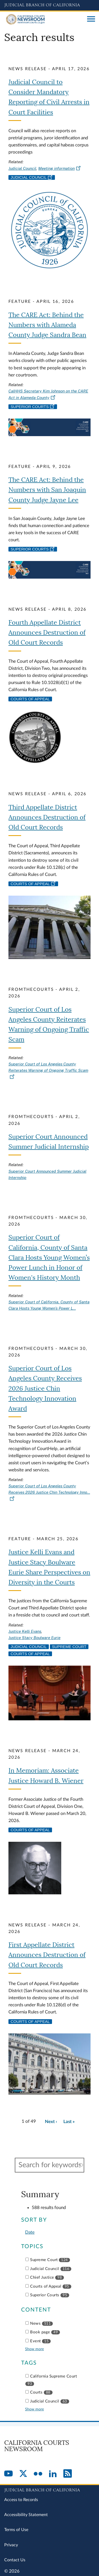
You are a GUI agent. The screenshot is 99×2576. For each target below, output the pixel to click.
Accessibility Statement (26, 2515)
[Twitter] (23, 2474)
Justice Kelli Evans (24, 1631)
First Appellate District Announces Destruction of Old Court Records (47, 1955)
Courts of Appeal (30, 699)
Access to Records (21, 2500)
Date (30, 2232)
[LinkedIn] (53, 2474)
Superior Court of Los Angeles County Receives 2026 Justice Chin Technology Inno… (49, 1492)
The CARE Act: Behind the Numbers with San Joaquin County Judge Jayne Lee (47, 490)
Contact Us (14, 2560)
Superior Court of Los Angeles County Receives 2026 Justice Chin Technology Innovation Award (45, 1388)
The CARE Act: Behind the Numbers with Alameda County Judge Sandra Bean (47, 325)
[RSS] (67, 2474)
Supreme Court (69, 1647)
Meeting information (59, 168)
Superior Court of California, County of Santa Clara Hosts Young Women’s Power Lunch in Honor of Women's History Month (49, 1258)
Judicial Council (22, 168)
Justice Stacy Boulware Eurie (34, 1637)
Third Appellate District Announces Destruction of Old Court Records (47, 817)
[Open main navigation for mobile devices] (91, 19)
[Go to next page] (51, 2122)
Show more (34, 2349)
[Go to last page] (69, 2122)
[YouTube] (8, 2474)
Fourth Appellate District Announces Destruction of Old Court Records (47, 632)
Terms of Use (16, 2530)
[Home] (43, 19)
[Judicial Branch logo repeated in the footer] (49, 2489)
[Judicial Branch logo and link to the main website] (49, 5)
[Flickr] (38, 2474)
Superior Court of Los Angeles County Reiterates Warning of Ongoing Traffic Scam (48, 1070)
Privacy (11, 2545)
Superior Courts (33, 406)
